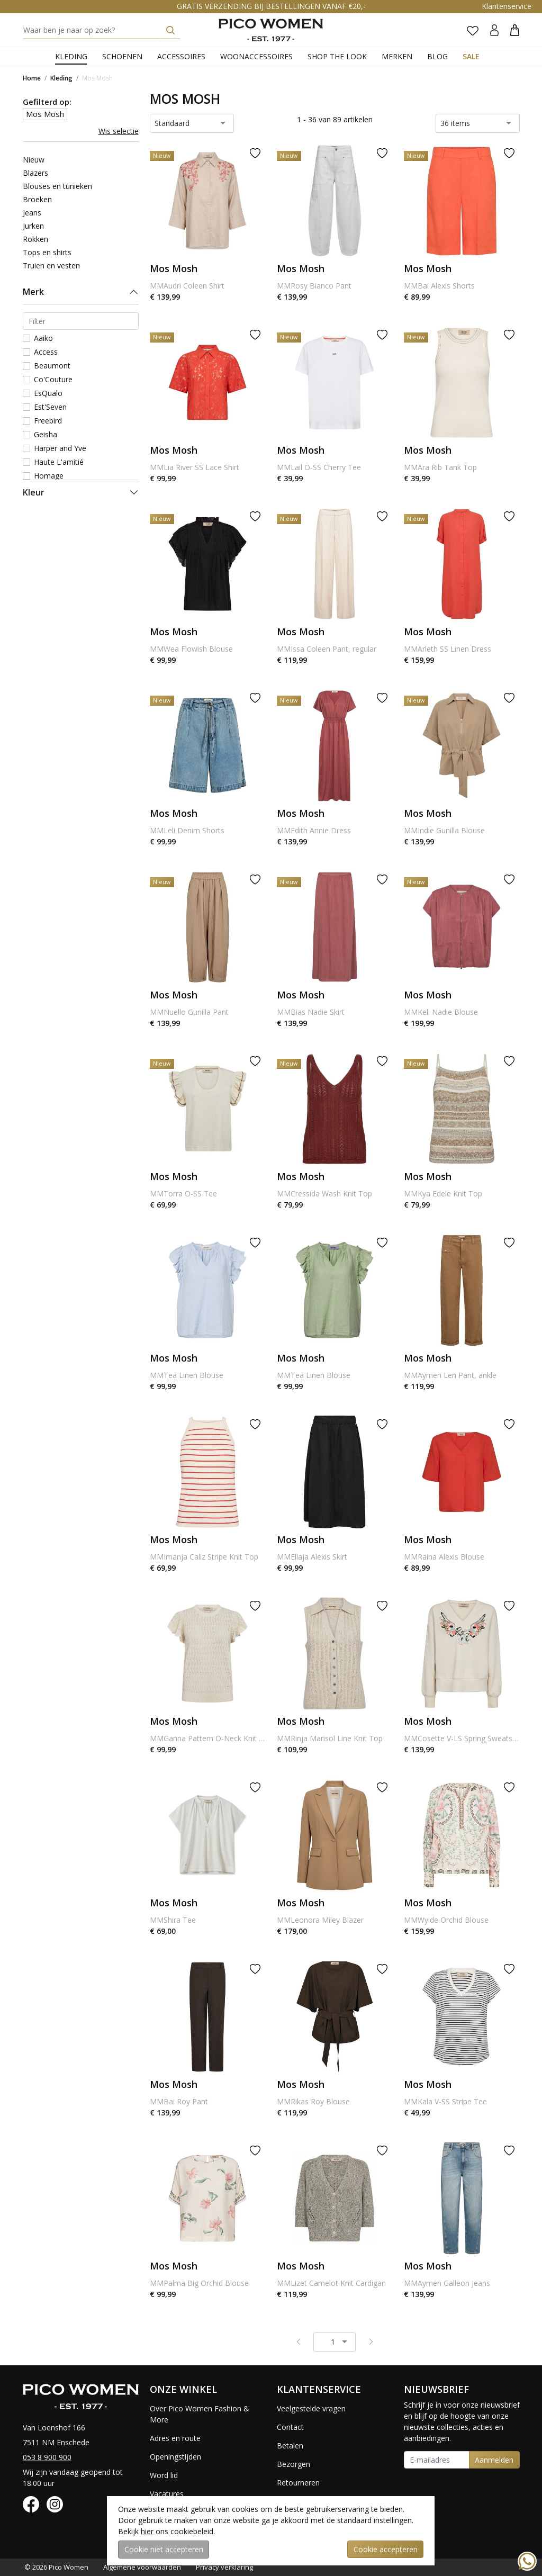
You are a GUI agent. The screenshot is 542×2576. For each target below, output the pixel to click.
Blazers (35, 173)
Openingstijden (175, 2457)
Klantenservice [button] (506, 6)
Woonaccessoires (256, 56)
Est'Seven (50, 407)
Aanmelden (494, 2460)
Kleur (33, 492)
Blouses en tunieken (57, 186)
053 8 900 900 (47, 2457)
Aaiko (43, 338)
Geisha (45, 434)
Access (46, 352)
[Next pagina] (371, 2341)
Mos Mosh (97, 78)
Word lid (164, 2475)
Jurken (33, 226)
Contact (290, 2427)
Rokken (35, 239)
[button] (514, 30)
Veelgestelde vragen (311, 2408)
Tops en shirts (47, 252)
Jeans (32, 213)
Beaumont (52, 366)
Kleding (71, 56)
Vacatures (167, 2494)
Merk (33, 292)
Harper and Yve (60, 448)
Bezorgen (293, 2464)
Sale (471, 56)
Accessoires (181, 56)
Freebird (48, 421)
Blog (437, 56)
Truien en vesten (51, 265)
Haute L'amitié (59, 462)
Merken (397, 56)
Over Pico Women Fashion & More (199, 2414)
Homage (49, 476)
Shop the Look (337, 56)
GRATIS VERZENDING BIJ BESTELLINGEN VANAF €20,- (271, 6)
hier (147, 2531)
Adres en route (175, 2438)
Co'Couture (53, 379)
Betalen (290, 2445)
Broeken (37, 199)
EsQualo (48, 393)
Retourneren (298, 2483)
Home (32, 78)
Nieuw (33, 160)
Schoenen (122, 56)
